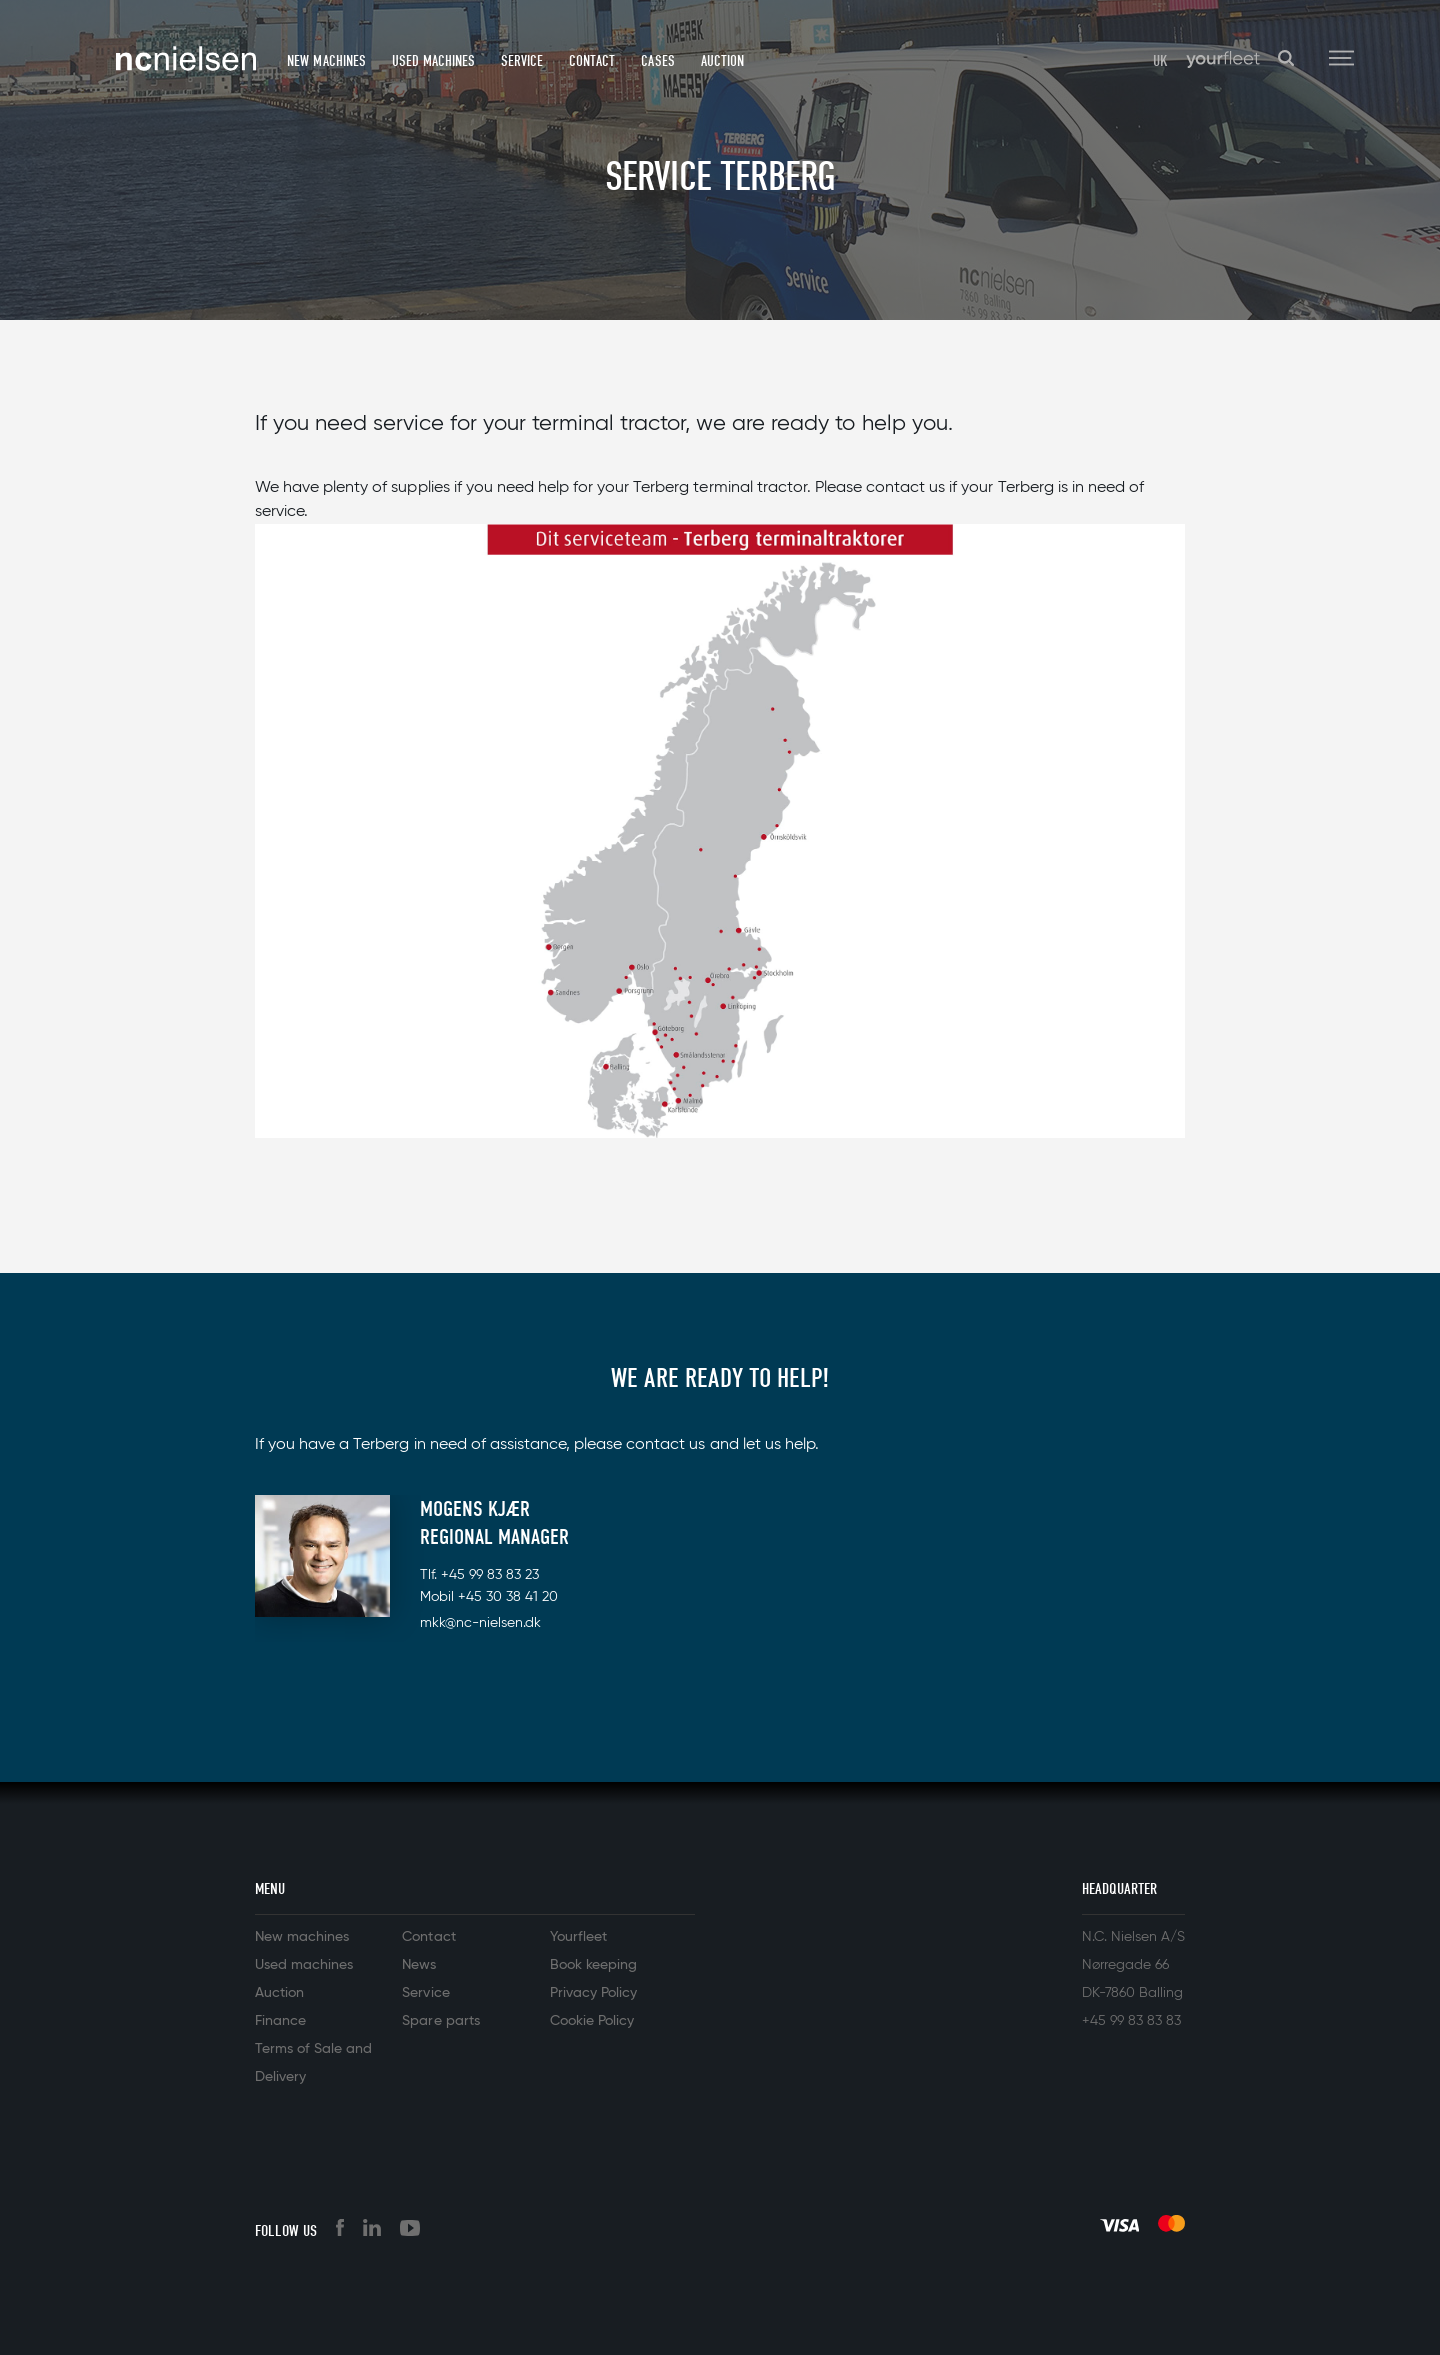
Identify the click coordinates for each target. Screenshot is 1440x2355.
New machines (326, 61)
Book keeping (593, 1965)
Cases (657, 61)
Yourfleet (578, 1937)
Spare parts (440, 2021)
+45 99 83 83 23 (490, 1575)
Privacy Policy (593, 1993)
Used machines (433, 61)
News (419, 1965)
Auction (722, 61)
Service (522, 61)
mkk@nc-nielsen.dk (480, 1623)
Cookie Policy (592, 2021)
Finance (280, 2021)
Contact (592, 61)
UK (1160, 61)
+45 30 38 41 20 (508, 1597)
